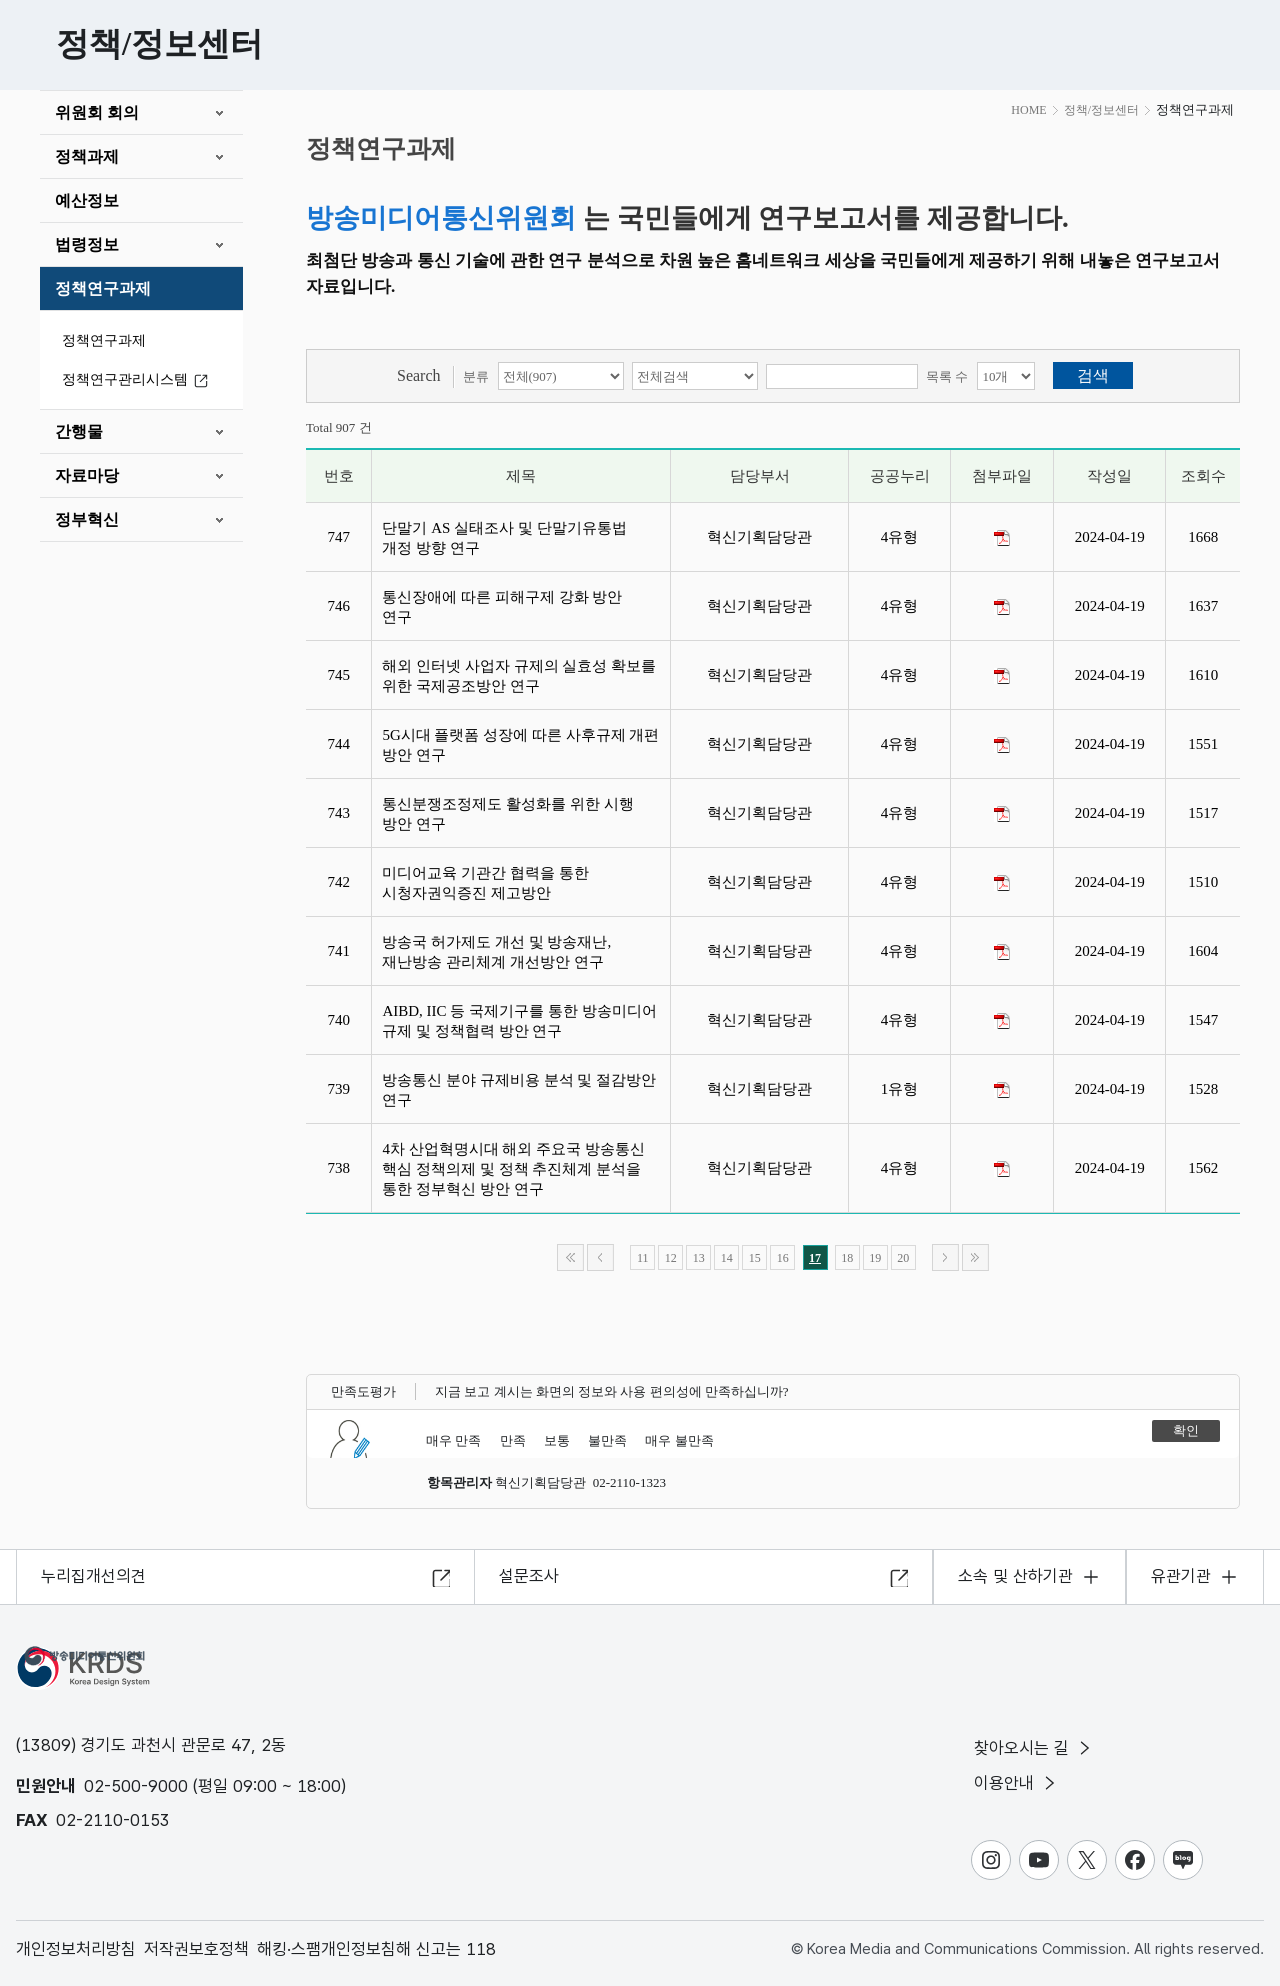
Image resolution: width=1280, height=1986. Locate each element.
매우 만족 (453, 1440)
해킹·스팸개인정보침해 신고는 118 (376, 1949)
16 (783, 1258)
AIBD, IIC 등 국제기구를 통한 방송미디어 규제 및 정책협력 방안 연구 (519, 1021)
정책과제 (87, 156)
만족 (513, 1440)
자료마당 (87, 475)
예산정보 (87, 200)
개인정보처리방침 (76, 1949)
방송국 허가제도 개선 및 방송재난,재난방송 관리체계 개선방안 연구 (496, 952)
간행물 (79, 431)
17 (815, 1258)
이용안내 (1016, 1783)
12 (671, 1258)
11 (643, 1258)
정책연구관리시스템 (138, 380)
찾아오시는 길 (1034, 1748)
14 (727, 1258)
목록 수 (947, 376)
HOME (1028, 110)
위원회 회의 (97, 112)
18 (847, 1258)
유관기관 (1181, 1576)
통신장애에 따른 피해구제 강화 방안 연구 (502, 607)
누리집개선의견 (93, 1576)
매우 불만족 (679, 1440)
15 (755, 1258)
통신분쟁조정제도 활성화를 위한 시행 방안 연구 (507, 814)
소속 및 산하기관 (1015, 1576)
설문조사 (529, 1576)
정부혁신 (87, 519)
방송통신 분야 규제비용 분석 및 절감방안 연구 (519, 1090)
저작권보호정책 (196, 1949)
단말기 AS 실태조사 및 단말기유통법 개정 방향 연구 (504, 538)
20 (903, 1258)
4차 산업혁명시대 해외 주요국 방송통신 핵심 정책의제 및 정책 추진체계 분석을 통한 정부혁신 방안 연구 (513, 1169)
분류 (476, 376)
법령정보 (87, 244)
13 (699, 1258)
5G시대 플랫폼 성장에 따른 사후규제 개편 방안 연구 (520, 745)
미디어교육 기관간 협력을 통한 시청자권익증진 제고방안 (485, 883)
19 (875, 1258)
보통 (557, 1440)
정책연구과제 (103, 288)
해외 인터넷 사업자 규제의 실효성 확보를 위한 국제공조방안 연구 (519, 676)
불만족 (607, 1440)
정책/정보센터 (1101, 110)
